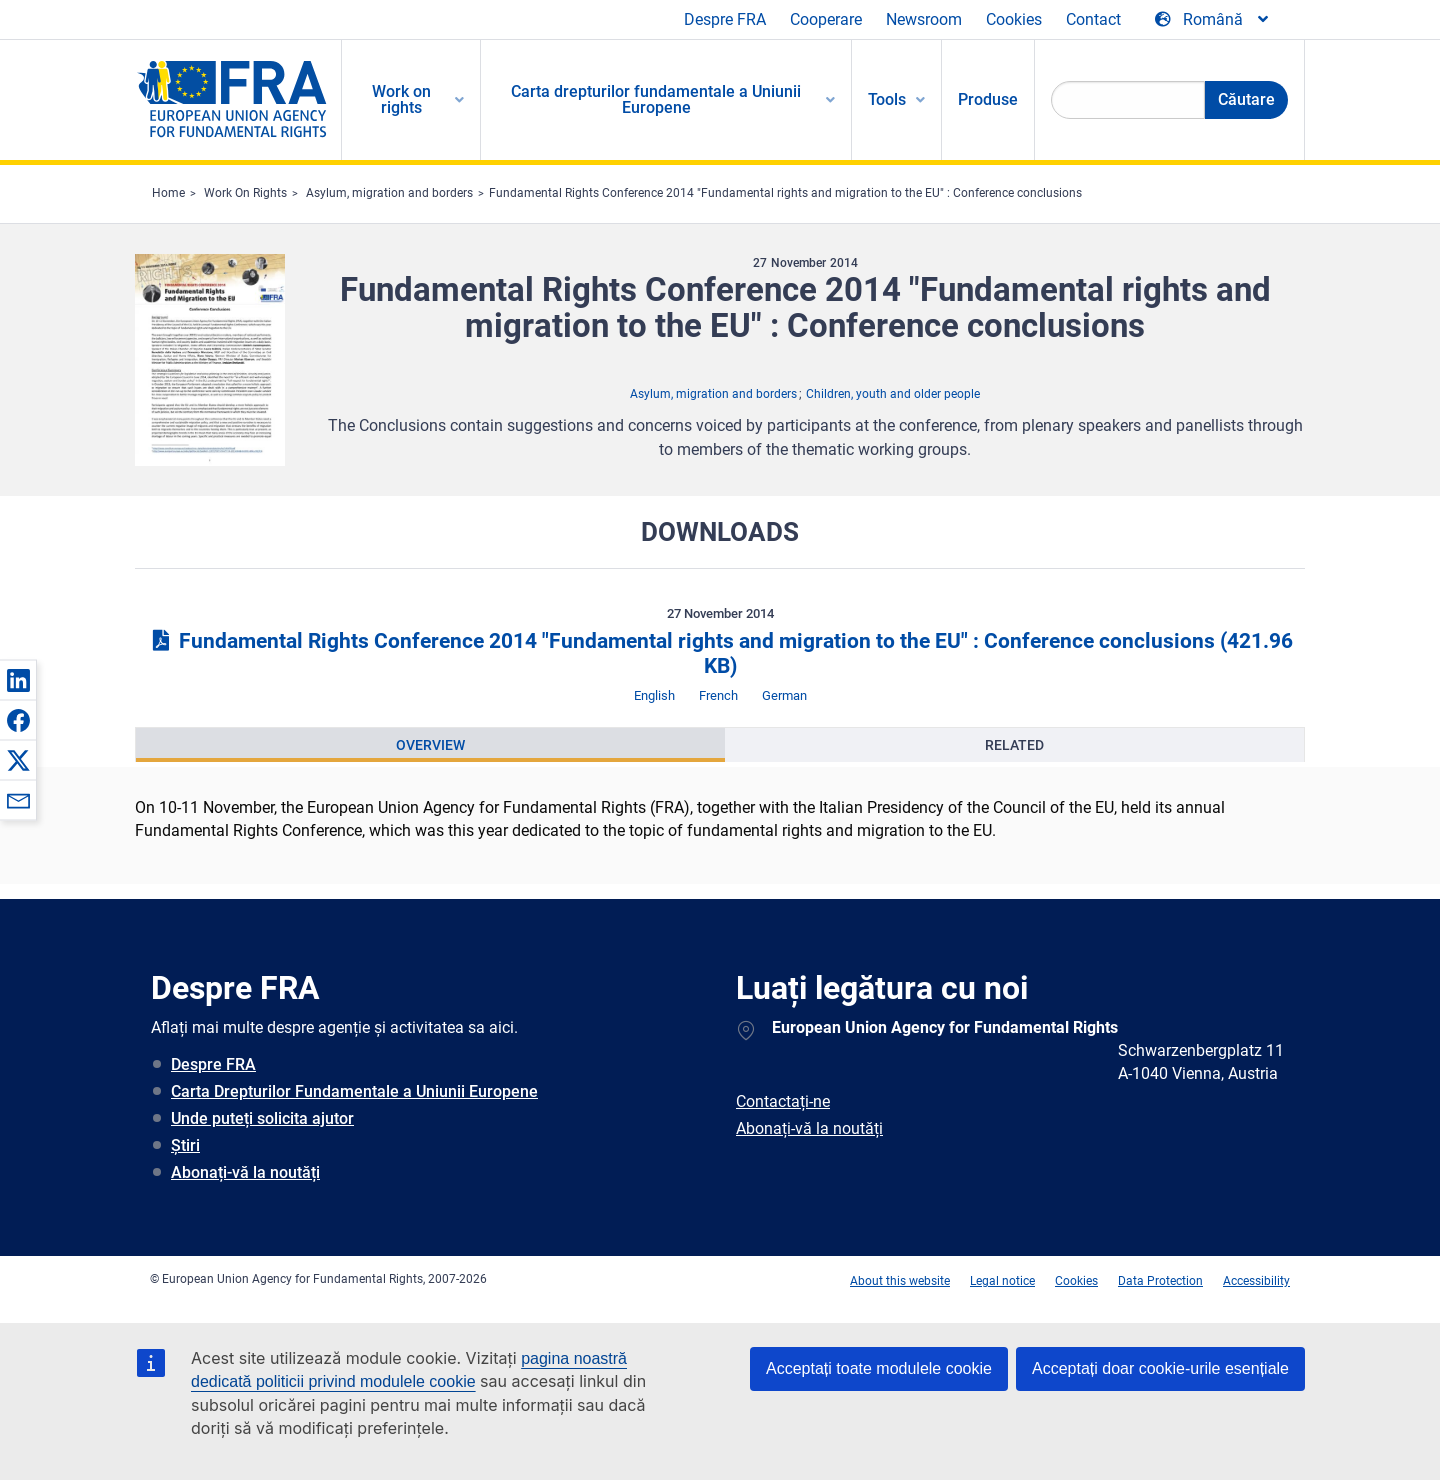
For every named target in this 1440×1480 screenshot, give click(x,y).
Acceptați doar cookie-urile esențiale (1160, 1368)
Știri (185, 1145)
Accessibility (1256, 1281)
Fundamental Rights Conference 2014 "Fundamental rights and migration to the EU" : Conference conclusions (785, 193)
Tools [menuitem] (887, 99)
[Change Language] (1213, 20)
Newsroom (924, 19)
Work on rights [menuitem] (401, 99)
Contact (1093, 19)
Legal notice (1002, 1281)
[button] (18, 680)
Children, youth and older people (893, 394)
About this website (900, 1281)
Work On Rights (245, 193)
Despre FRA (725, 19)
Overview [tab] (430, 745)
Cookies (1014, 19)
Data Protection (1160, 1281)
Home (168, 193)
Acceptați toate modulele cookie (879, 1368)
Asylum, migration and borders (389, 193)
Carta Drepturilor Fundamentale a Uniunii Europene (354, 1091)
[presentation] (430, 745)
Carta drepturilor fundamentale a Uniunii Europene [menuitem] (656, 99)
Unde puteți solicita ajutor (262, 1118)
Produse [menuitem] (988, 99)
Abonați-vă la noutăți (245, 1172)
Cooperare (826, 19)
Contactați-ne (783, 1101)
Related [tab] (1014, 745)
